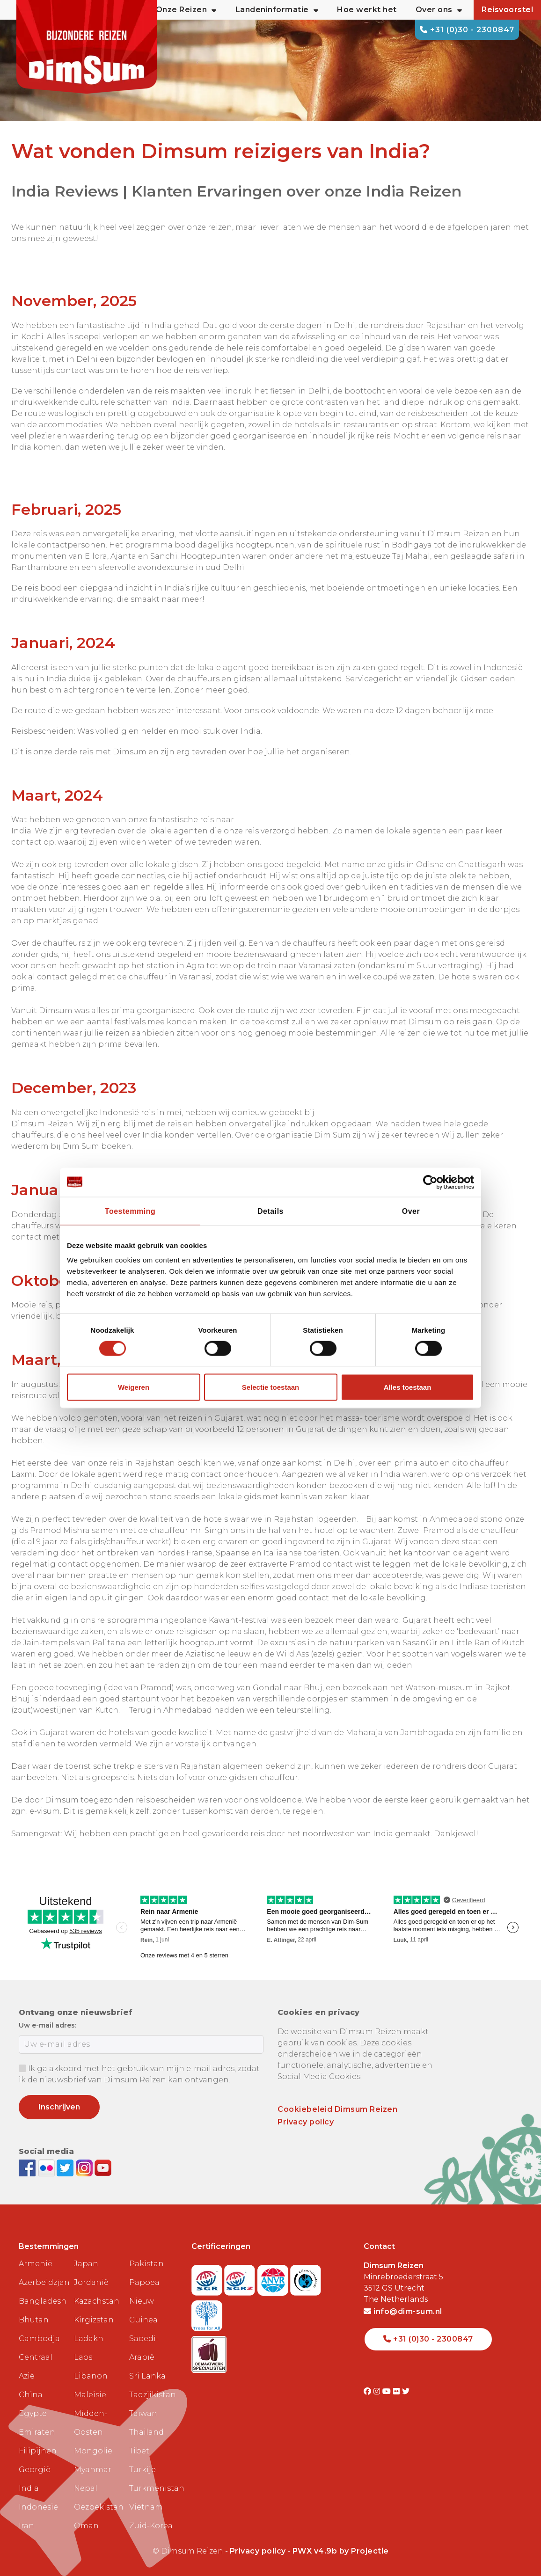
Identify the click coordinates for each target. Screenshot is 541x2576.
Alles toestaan (407, 1387)
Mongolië (93, 2450)
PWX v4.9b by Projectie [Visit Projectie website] (340, 2551)
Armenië (35, 2263)
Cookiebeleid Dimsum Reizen (337, 2109)
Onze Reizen (186, 10)
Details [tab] (270, 1211)
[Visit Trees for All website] (206, 2312)
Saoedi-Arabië (144, 2348)
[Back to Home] (86, 47)
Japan (86, 2263)
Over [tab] (411, 1211)
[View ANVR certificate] (274, 2277)
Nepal (85, 2488)
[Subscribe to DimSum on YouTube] (103, 2167)
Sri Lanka (147, 2376)
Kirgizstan (94, 2319)
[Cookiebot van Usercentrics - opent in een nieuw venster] (433, 1182)
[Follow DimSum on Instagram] (85, 2167)
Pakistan (146, 2263)
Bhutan (34, 2319)
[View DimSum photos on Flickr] (47, 2167)
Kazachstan (96, 2301)
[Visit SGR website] (208, 2277)
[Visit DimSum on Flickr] (397, 2391)
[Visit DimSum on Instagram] (377, 2391)
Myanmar (92, 2469)
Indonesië (38, 2507)
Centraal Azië (35, 2366)
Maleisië (90, 2394)
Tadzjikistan (152, 2394)
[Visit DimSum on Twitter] (406, 2391)
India (29, 2488)
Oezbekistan (98, 2507)
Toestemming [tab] (130, 1211)
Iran (26, 2525)
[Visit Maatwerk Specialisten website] (209, 2351)
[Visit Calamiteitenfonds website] (305, 2277)
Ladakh (88, 2338)
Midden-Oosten (90, 2423)
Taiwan (143, 2413)
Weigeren (133, 1387)
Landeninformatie (277, 10)
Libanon (91, 2376)
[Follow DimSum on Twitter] (66, 2167)
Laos (83, 2357)
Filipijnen (38, 2450)
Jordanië (91, 2282)
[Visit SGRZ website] (240, 2277)
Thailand (146, 2432)
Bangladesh (42, 2301)
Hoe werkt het (367, 9)
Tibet (139, 2450)
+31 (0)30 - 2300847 (467, 29)
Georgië (35, 2469)
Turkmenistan (153, 2488)
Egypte (33, 2413)
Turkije (142, 2469)
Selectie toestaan (271, 1387)
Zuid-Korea (151, 2525)
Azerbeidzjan (42, 2282)
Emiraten (37, 2432)
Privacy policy (306, 2121)
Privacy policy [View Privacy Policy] (258, 2551)
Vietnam (146, 2507)
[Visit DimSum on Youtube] (387, 2391)
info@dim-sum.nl (403, 2311)
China (31, 2394)
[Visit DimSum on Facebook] (28, 2167)
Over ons (439, 10)
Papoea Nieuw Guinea (144, 2301)
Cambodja (39, 2338)
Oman (86, 2525)
